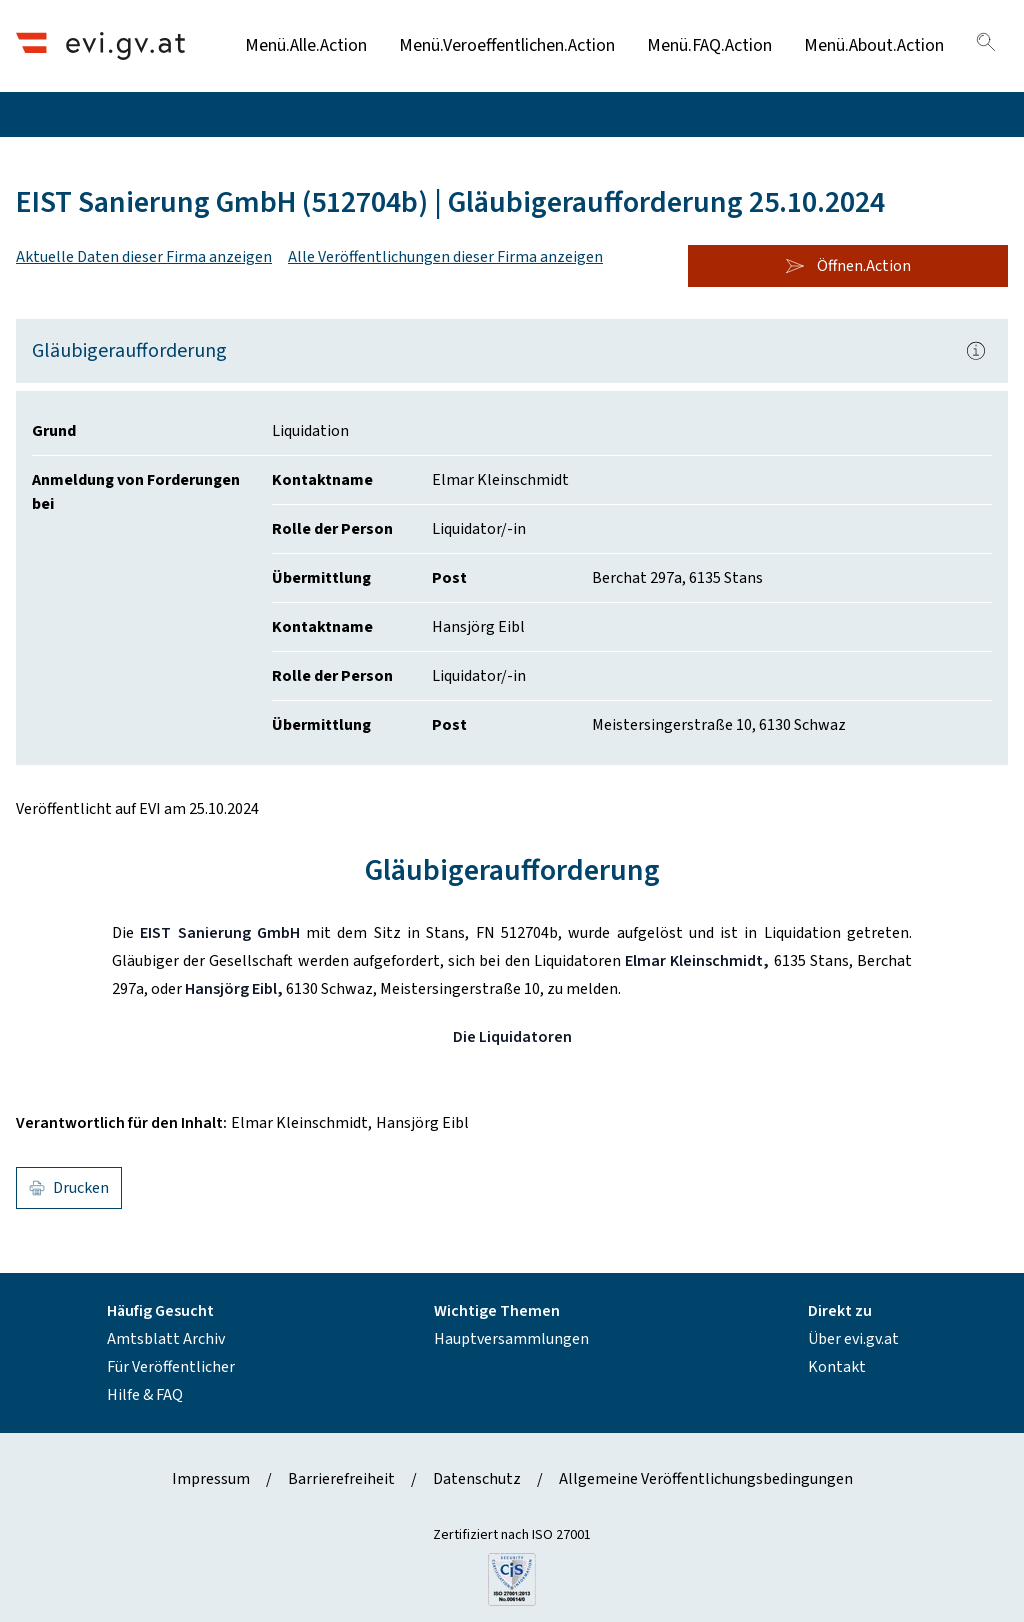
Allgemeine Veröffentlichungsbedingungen (706, 1479)
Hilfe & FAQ (145, 1395)
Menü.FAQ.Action (709, 45)
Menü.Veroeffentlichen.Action (507, 45)
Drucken (69, 1188)
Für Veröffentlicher (171, 1367)
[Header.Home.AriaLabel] (100, 45)
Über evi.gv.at (853, 1339)
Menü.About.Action (874, 45)
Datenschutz (477, 1479)
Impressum (211, 1479)
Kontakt (837, 1367)
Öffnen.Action (848, 266)
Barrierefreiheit (341, 1479)
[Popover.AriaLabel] (976, 351)
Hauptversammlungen (511, 1339)
